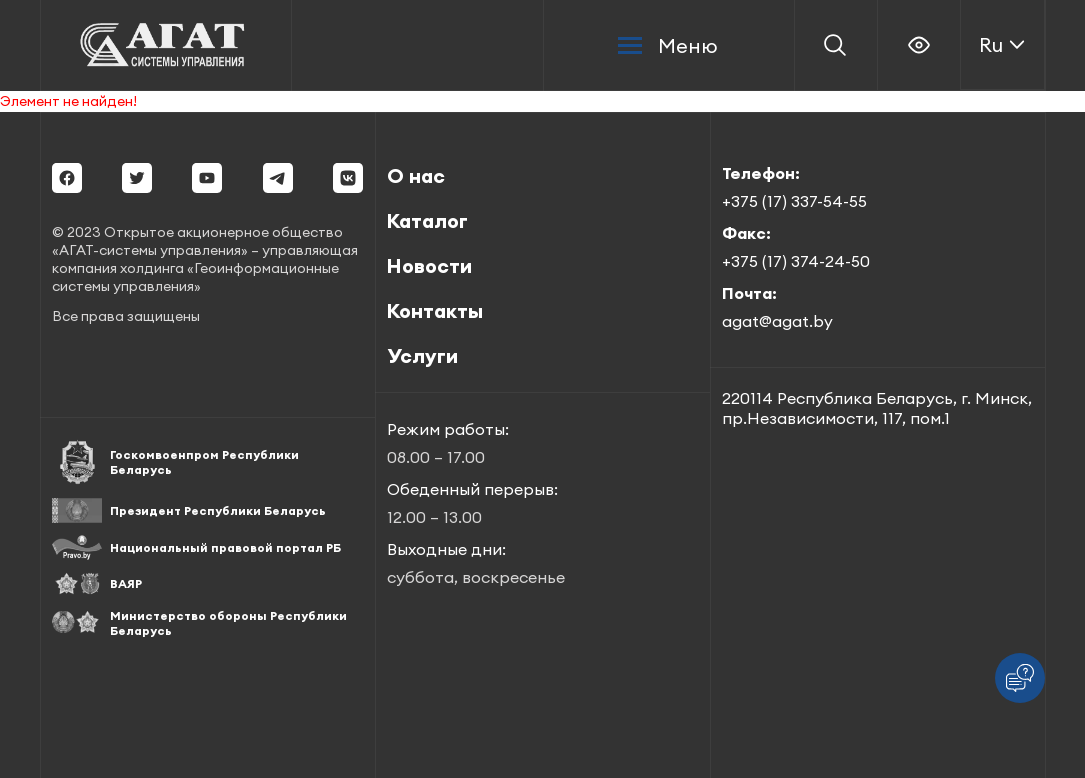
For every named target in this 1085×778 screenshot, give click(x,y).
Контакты (435, 310)
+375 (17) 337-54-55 (794, 201)
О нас (416, 175)
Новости (429, 265)
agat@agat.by (777, 321)
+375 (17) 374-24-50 (796, 261)
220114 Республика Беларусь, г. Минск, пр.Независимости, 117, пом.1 (877, 408)
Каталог (427, 220)
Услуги (422, 355)
